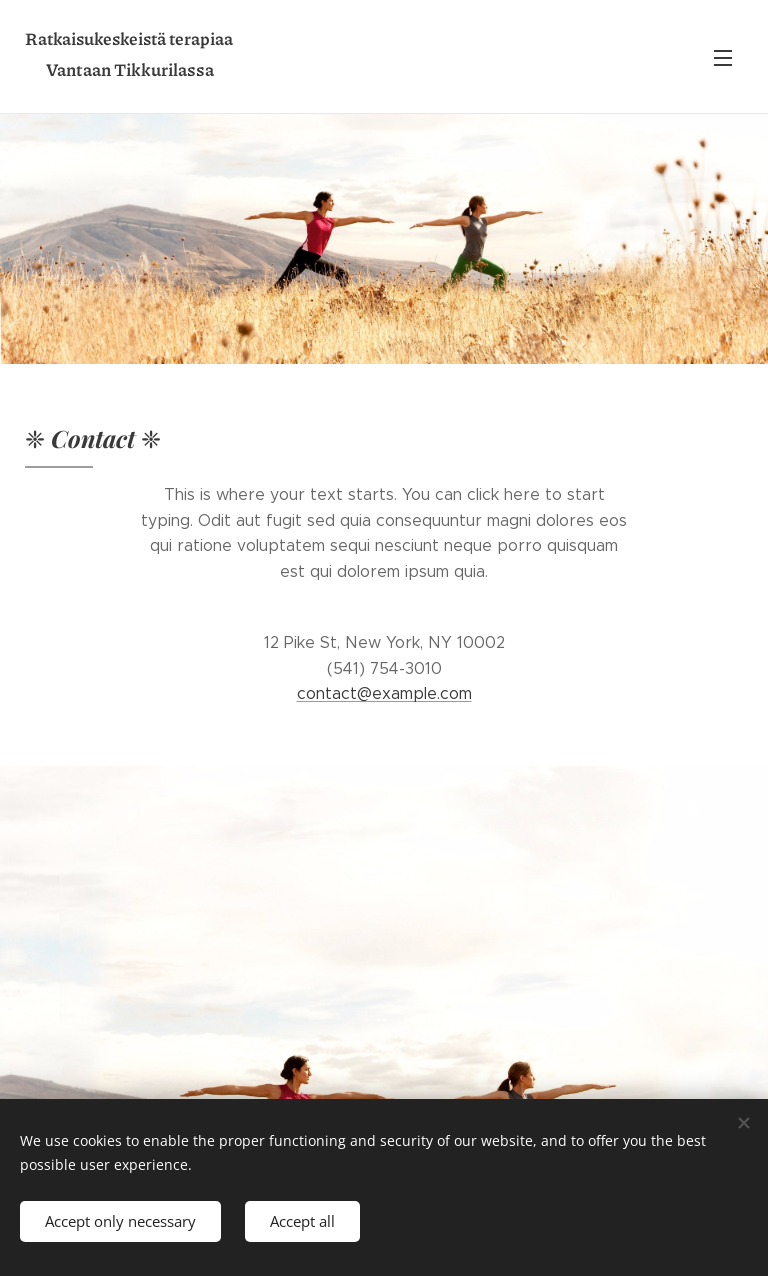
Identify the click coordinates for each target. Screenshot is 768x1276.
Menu (723, 58)
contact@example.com (384, 693)
